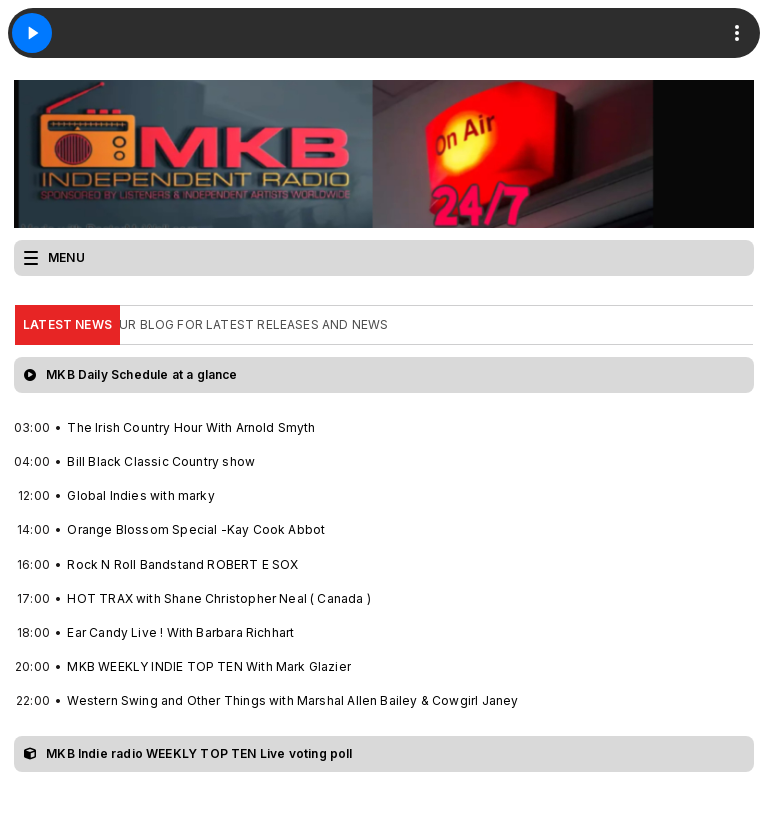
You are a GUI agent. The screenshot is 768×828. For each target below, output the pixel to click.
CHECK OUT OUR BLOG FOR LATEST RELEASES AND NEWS (209, 324)
